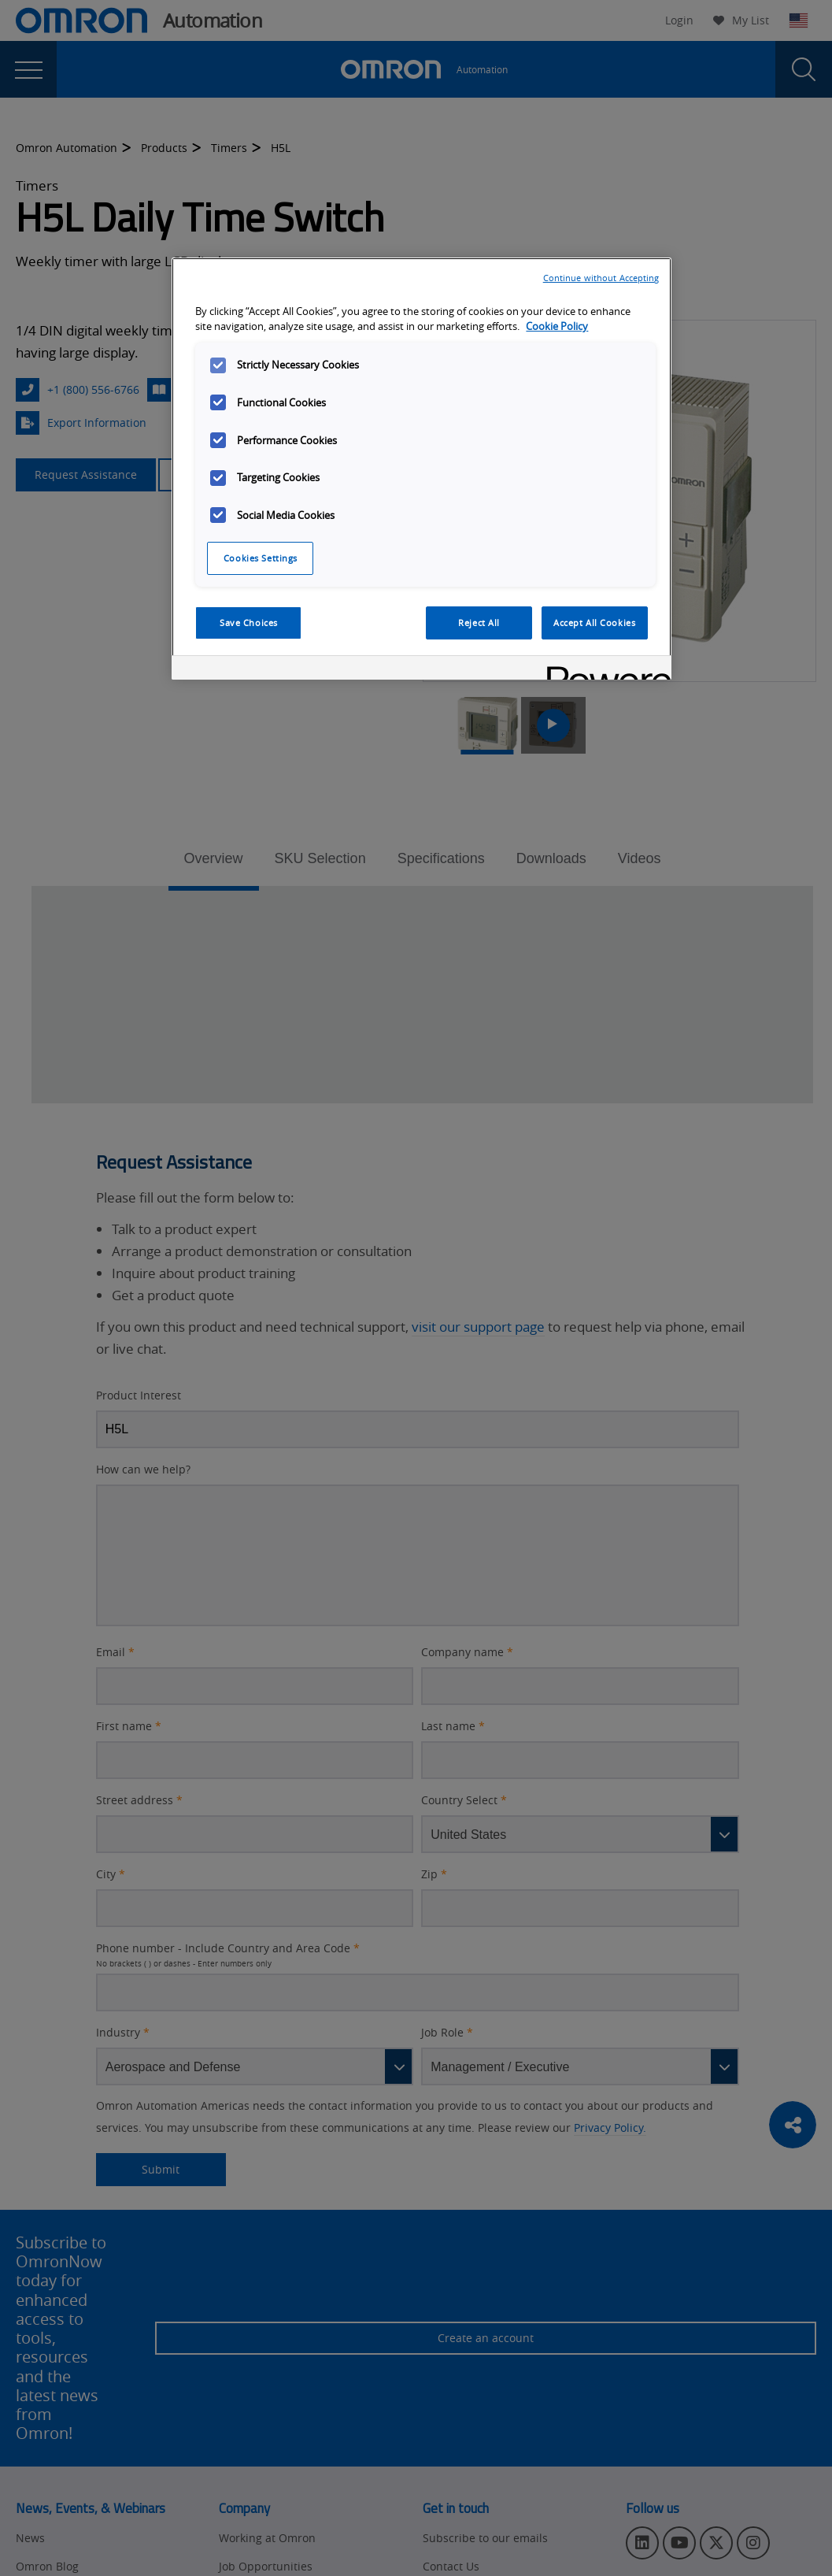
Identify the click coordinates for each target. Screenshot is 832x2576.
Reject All (479, 622)
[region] (421, 469)
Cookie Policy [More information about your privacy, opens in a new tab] (557, 326)
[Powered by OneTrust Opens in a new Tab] (604, 670)
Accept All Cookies (594, 622)
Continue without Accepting (601, 278)
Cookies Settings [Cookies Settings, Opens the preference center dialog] (261, 558)
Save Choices (249, 622)
